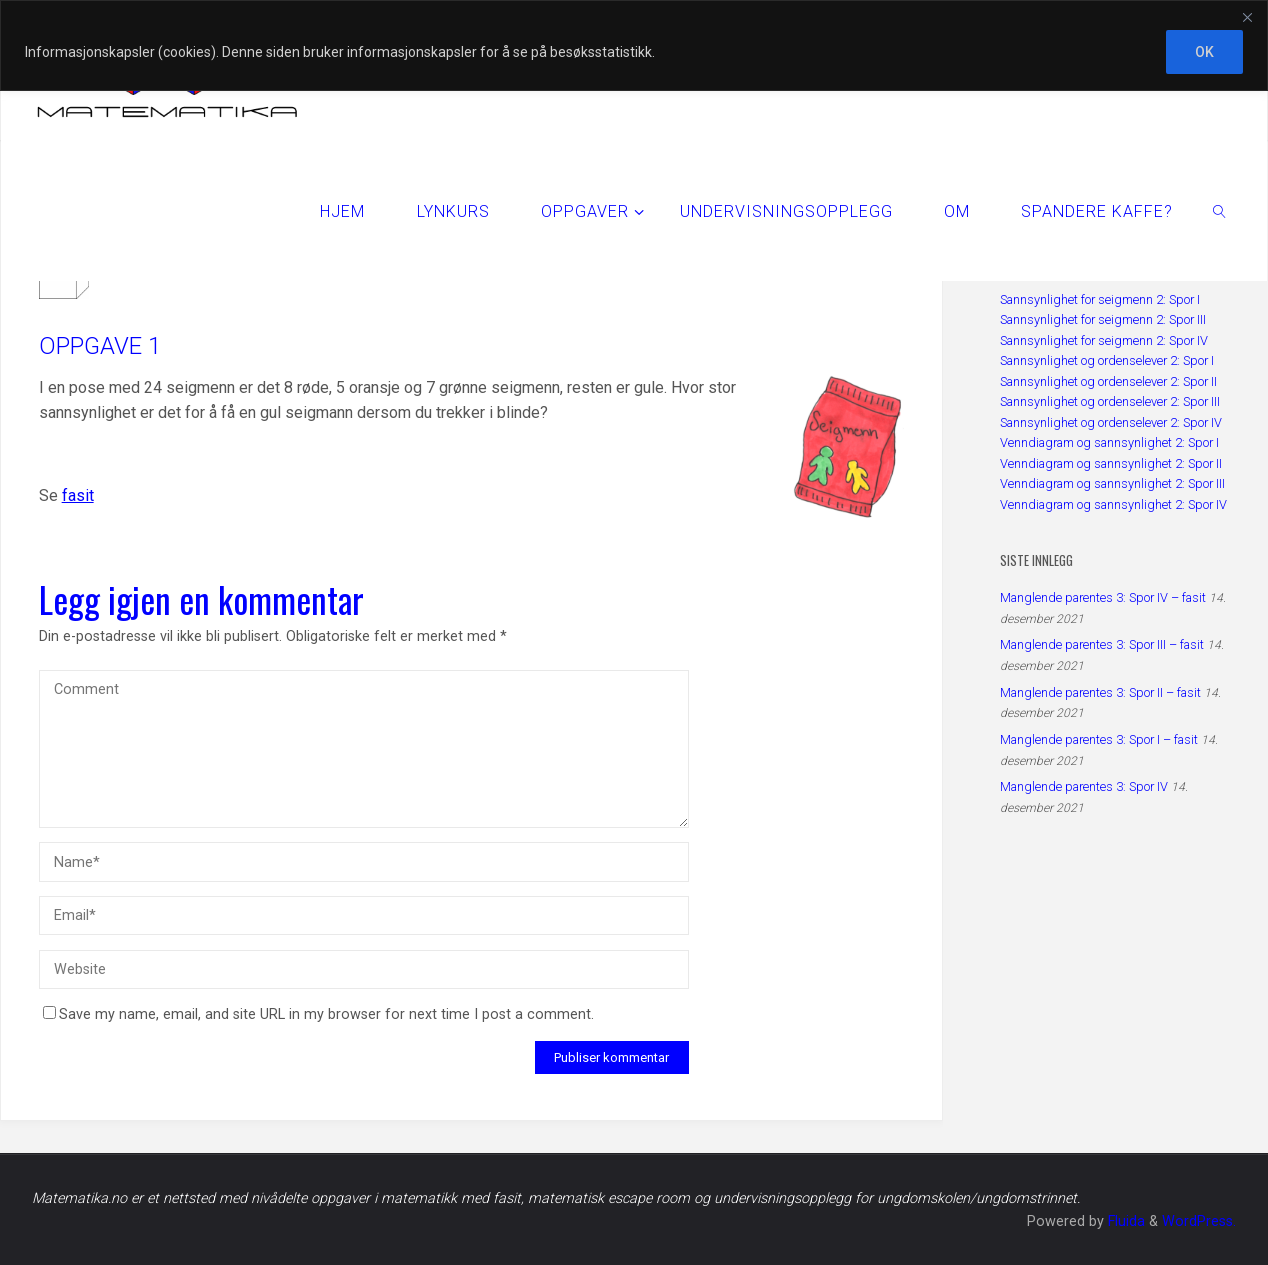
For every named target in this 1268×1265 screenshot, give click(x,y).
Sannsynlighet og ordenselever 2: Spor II (1108, 381)
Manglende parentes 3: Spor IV (1084, 786)
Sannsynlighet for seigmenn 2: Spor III (1103, 319)
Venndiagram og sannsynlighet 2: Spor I (1109, 442)
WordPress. (1199, 1221)
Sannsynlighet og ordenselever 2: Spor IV (1111, 422)
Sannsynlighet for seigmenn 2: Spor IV (1104, 340)
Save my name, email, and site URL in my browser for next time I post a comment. (318, 1014)
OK (1204, 52)
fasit (78, 495)
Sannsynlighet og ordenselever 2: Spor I (1107, 360)
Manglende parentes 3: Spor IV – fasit (1103, 597)
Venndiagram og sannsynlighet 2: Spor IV (1113, 504)
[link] (1220, 211)
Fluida (1124, 1221)
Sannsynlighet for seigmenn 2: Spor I (1100, 299)
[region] (634, 45)
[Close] (1247, 17)
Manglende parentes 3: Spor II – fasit (1100, 692)
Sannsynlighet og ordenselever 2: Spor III (1110, 401)
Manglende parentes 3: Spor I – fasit (1099, 739)
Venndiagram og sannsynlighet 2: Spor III (1112, 483)
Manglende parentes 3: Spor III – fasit (1102, 644)
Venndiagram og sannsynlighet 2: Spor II (1111, 463)
